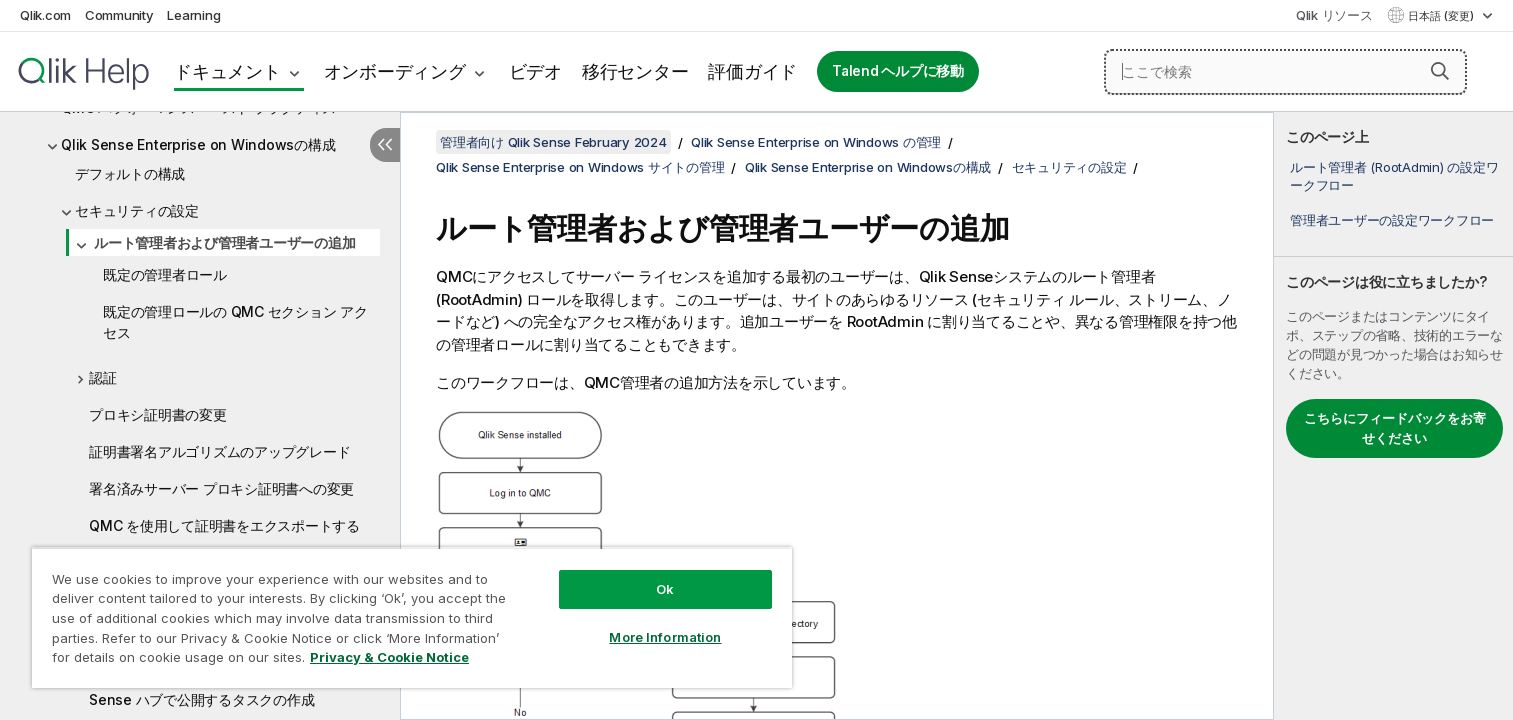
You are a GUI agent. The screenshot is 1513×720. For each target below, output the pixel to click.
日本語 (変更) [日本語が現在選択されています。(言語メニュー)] (1442, 16)
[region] (412, 617)
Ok (665, 589)
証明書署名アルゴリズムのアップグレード (219, 451)
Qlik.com (45, 15)
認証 (103, 377)
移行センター (635, 71)
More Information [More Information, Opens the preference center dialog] (665, 637)
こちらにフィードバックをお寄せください (1395, 428)
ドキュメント (227, 71)
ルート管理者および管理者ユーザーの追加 (224, 242)
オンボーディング (395, 71)
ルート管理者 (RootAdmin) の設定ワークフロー (1394, 176)
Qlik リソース (1334, 15)
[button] (1440, 71)
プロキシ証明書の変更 (158, 414)
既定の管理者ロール (165, 274)
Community (119, 15)
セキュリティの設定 (137, 210)
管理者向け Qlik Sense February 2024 (553, 142)
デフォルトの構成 (130, 173)
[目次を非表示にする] (385, 145)
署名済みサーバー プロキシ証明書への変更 (221, 488)
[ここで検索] (1285, 72)
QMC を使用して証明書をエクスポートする (224, 525)
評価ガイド (752, 71)
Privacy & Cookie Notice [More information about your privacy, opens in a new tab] (389, 657)
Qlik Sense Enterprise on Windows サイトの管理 (580, 167)
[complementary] (1393, 416)
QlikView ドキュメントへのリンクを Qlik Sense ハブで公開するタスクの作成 (218, 689)
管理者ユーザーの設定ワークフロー (1392, 220)
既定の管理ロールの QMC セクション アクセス (235, 322)
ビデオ (535, 71)
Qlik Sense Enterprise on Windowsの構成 (198, 144)
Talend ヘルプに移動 (898, 71)
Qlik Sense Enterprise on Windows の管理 (816, 142)
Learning (193, 15)
